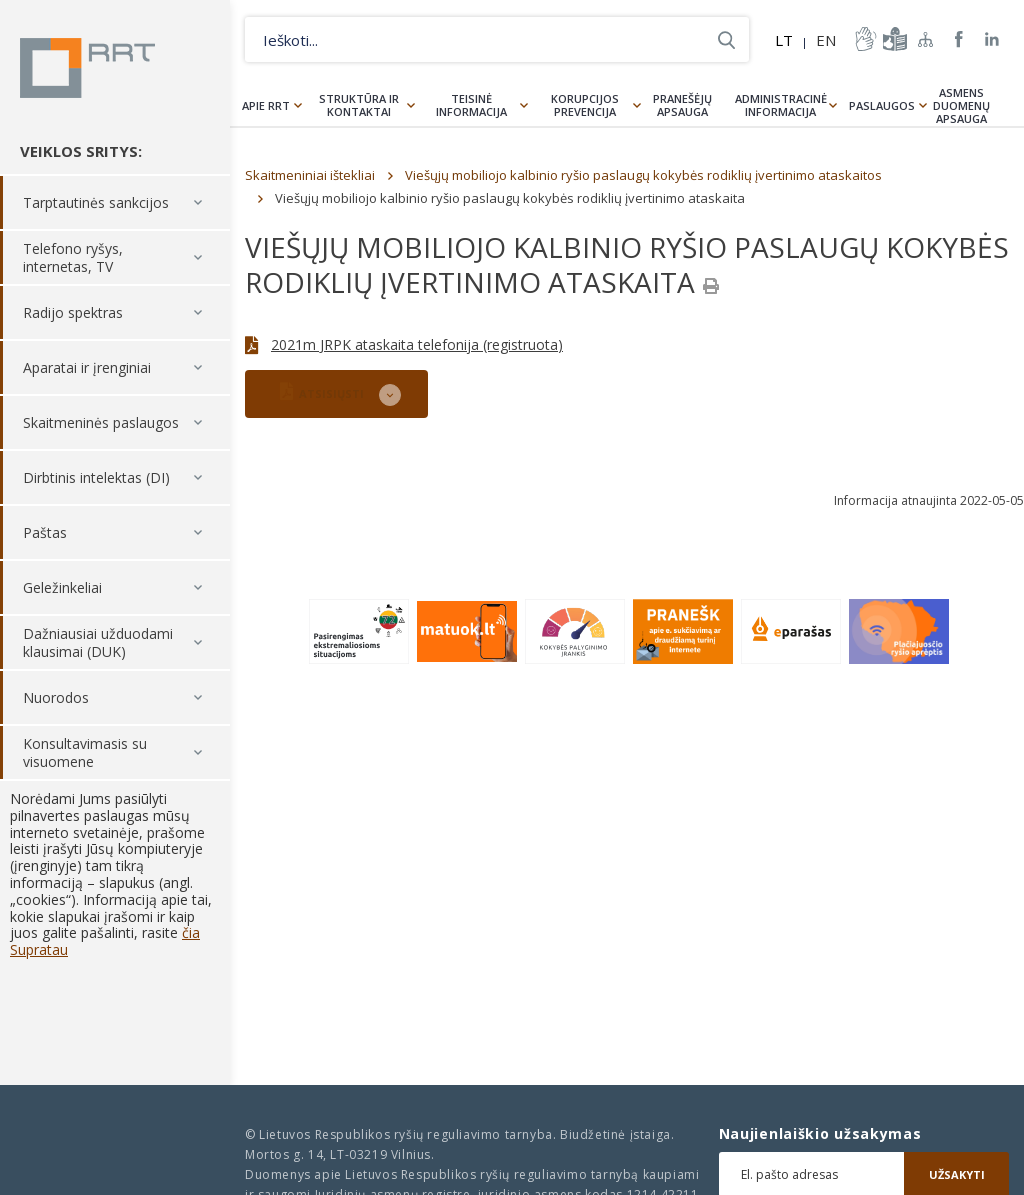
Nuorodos (56, 697)
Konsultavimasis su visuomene (85, 752)
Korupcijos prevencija (585, 105)
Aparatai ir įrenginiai (87, 367)
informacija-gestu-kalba (864, 39)
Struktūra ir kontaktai (359, 105)
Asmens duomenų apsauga (961, 105)
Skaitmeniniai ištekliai (310, 175)
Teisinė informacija (471, 105)
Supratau (39, 949)
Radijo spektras (73, 312)
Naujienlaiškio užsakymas (820, 1134)
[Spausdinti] (711, 286)
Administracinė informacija (781, 105)
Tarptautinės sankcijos (96, 202)
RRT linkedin (992, 39)
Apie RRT (266, 105)
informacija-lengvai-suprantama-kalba (893, 39)
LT (784, 40)
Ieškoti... (726, 39)
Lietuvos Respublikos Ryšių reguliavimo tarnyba (87, 68)
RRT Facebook (959, 39)
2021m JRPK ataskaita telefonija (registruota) (417, 344)
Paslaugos (882, 105)
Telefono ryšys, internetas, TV (73, 257)
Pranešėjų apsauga (682, 105)
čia (191, 932)
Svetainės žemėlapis (926, 39)
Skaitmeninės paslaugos (101, 422)
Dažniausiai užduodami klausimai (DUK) (98, 642)
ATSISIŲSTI (322, 391)
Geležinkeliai (62, 587)
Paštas (45, 532)
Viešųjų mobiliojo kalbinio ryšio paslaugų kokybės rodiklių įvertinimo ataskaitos (643, 175)
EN (826, 40)
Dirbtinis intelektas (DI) (96, 477)
